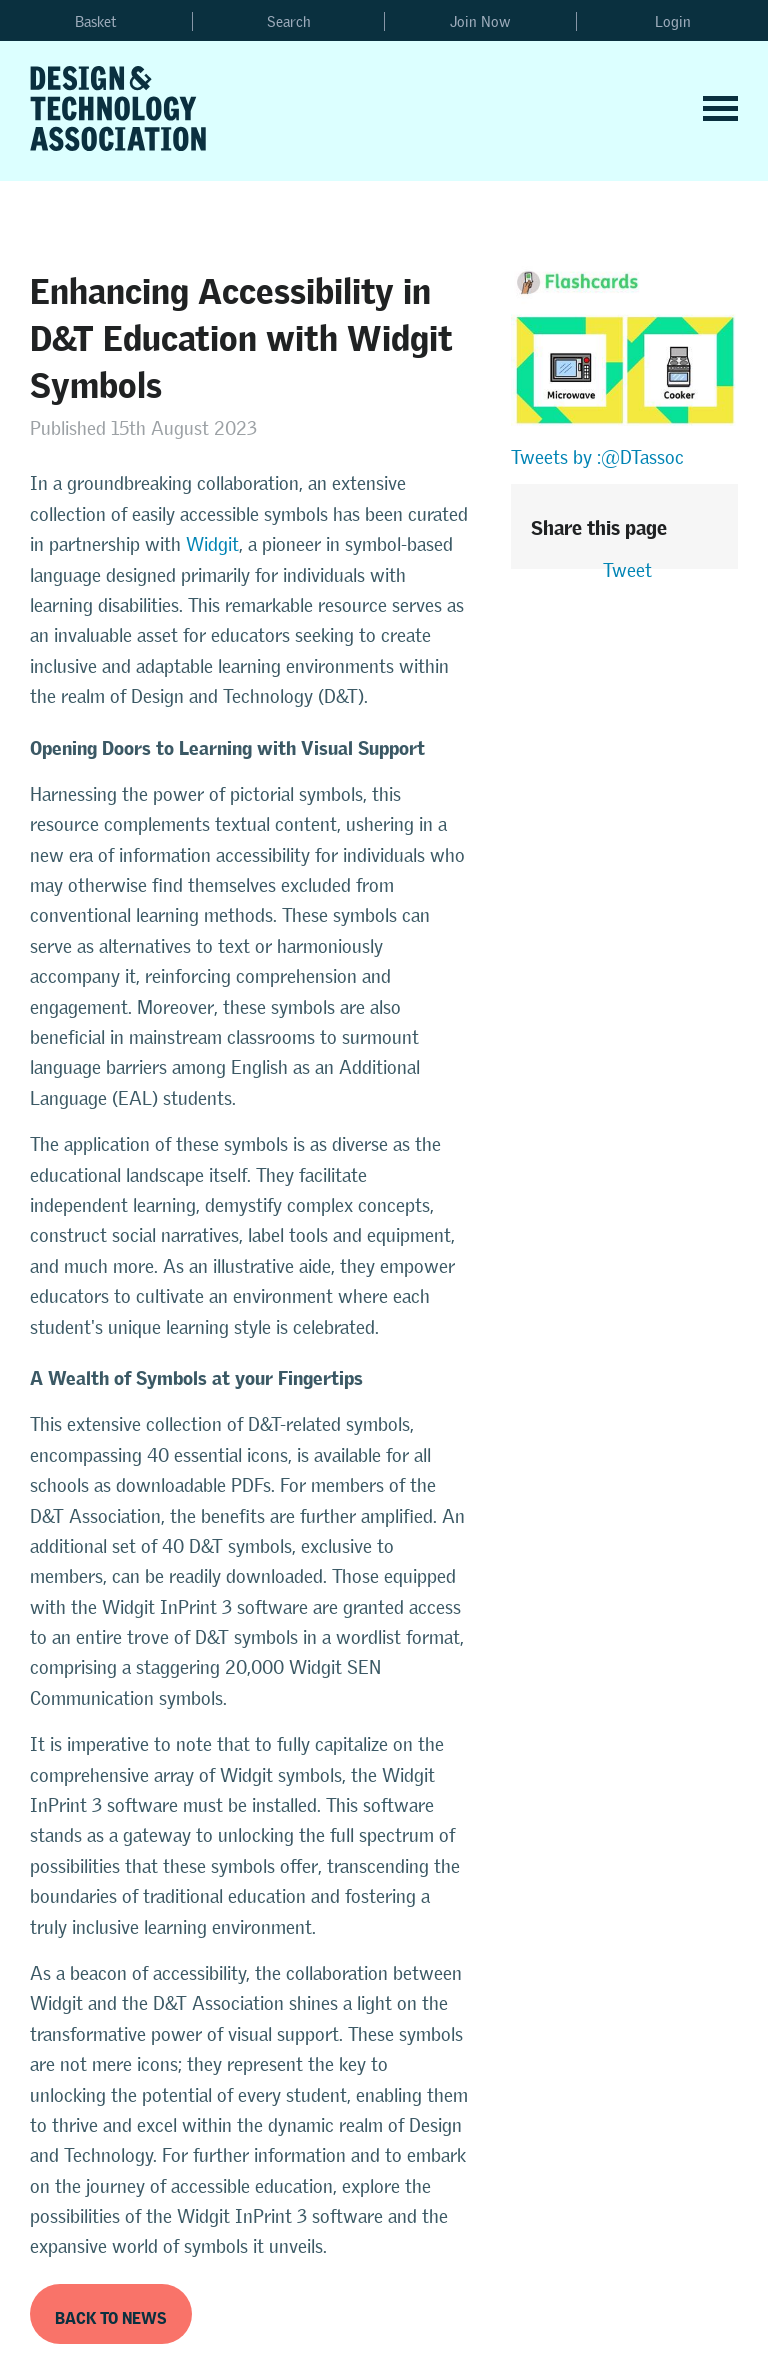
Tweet (627, 570)
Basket (96, 21)
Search (289, 21)
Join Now (480, 21)
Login (673, 21)
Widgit (212, 544)
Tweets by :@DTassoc (597, 457)
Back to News (111, 2314)
